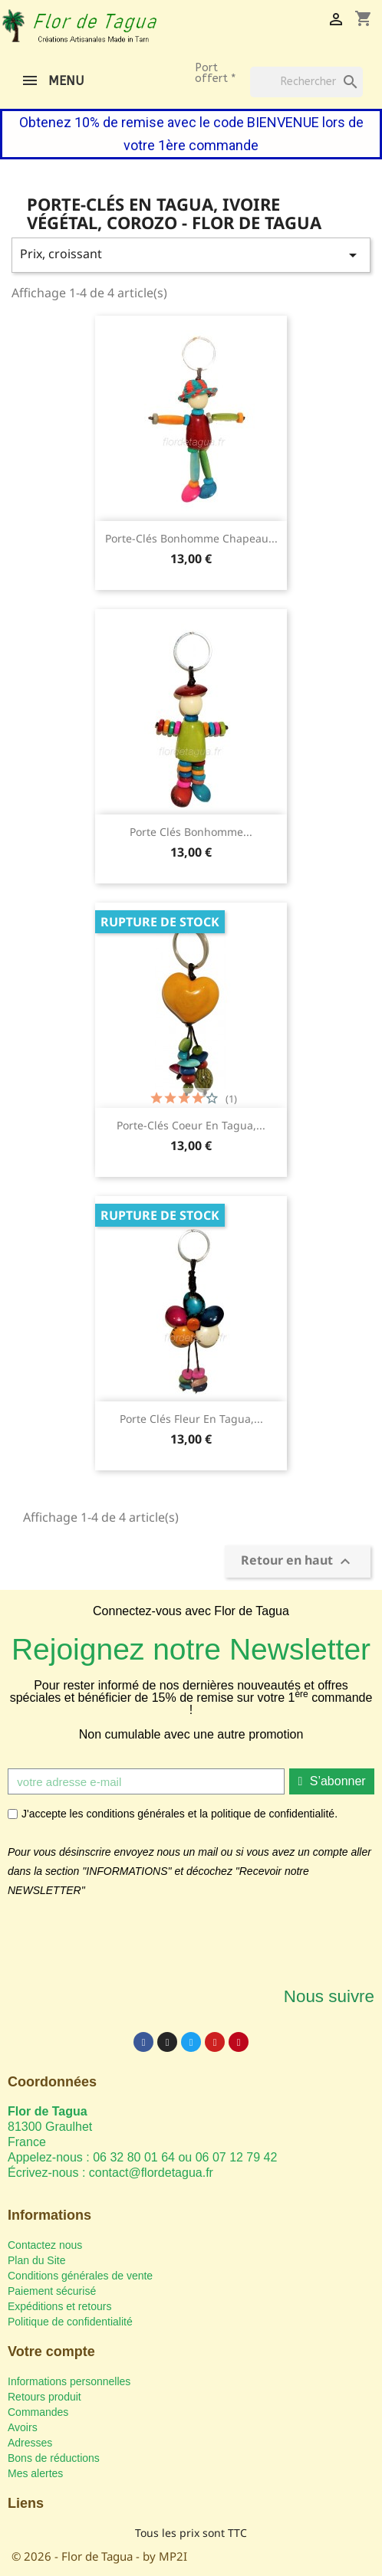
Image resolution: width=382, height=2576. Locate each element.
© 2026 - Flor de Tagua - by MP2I (99, 2556)
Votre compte (51, 2351)
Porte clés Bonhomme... (191, 831)
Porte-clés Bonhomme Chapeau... (191, 538)
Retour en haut (297, 1561)
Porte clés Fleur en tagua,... (191, 1418)
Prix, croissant (191, 254)
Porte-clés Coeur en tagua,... (191, 1125)
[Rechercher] (306, 82)
